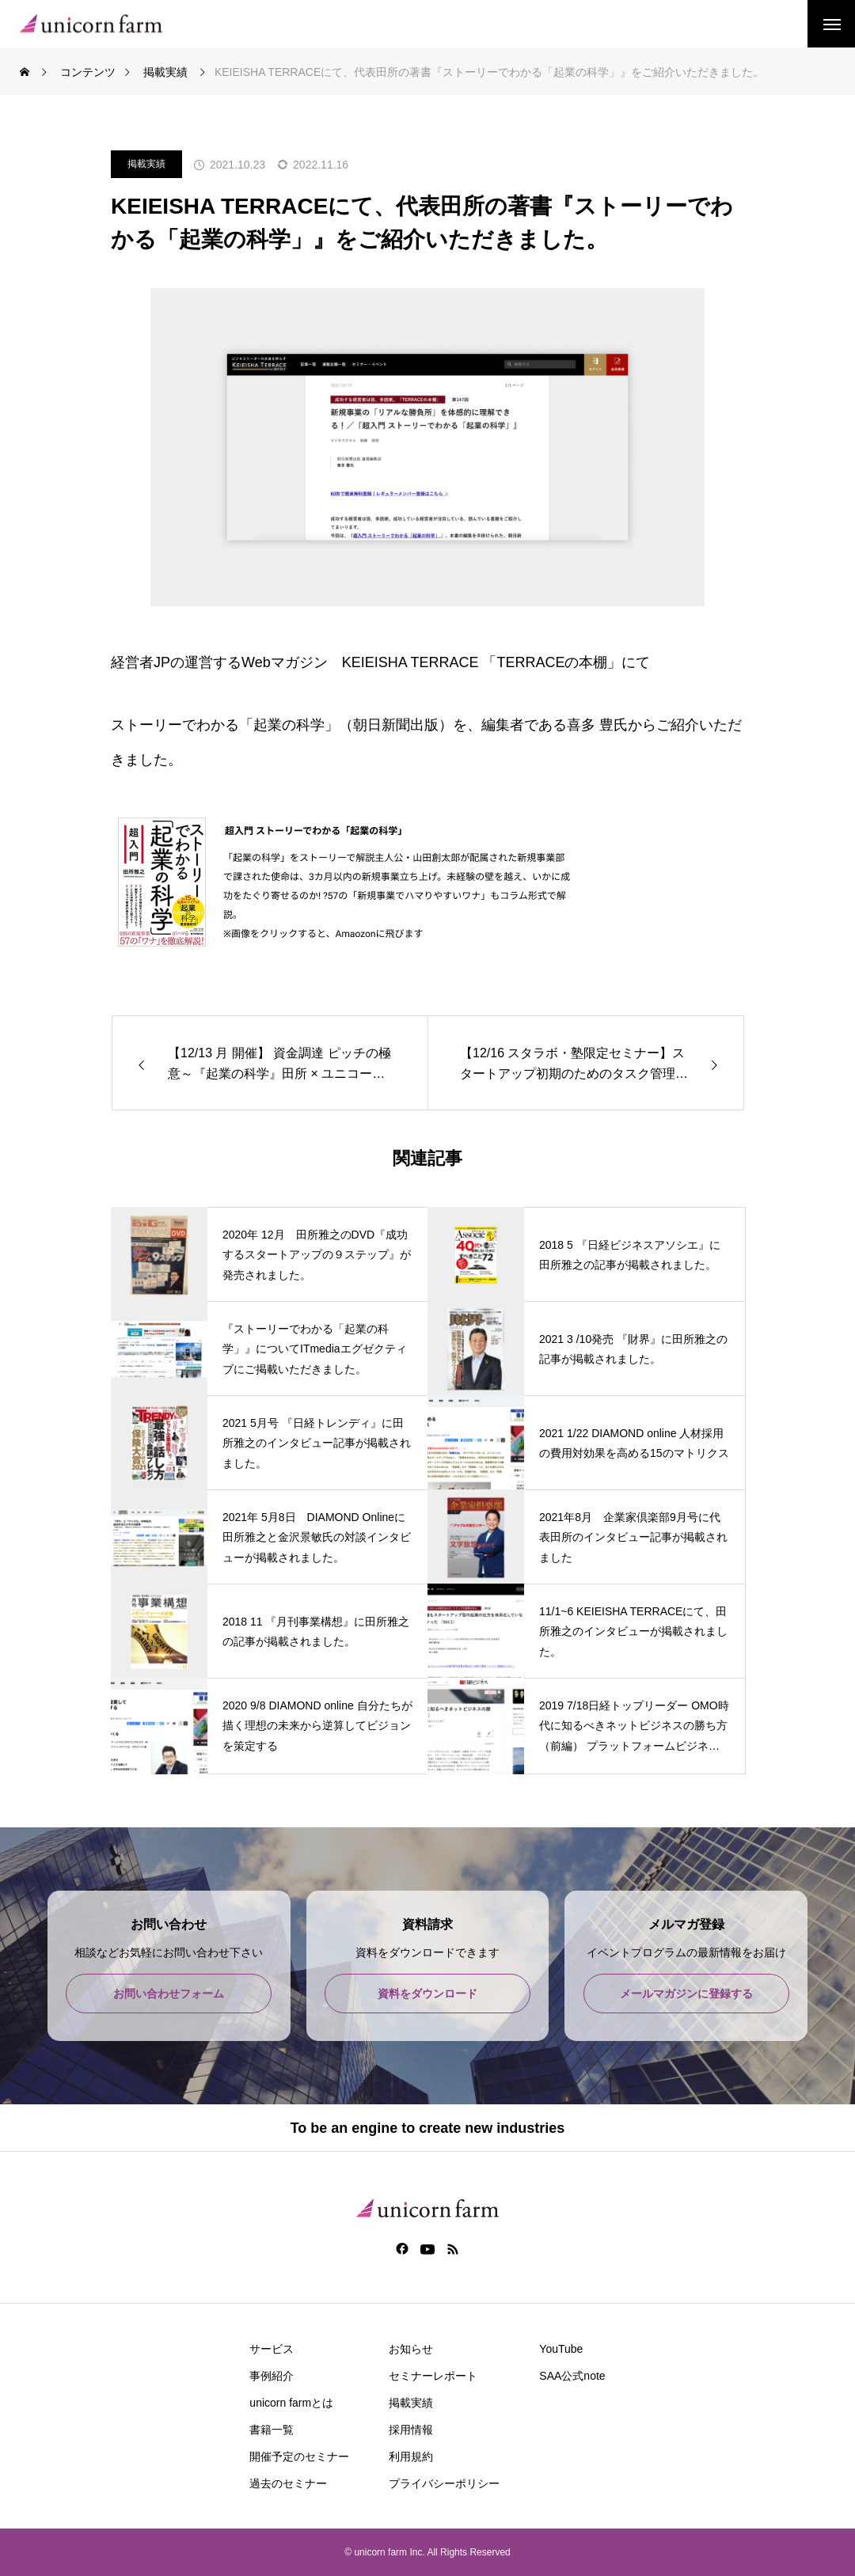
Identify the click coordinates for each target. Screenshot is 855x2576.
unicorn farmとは (291, 2402)
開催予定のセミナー (299, 2456)
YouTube (561, 2348)
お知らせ (411, 2348)
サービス (271, 2348)
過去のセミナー (288, 2483)
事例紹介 (271, 2375)
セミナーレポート (433, 2375)
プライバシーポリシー (444, 2483)
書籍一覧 (271, 2429)
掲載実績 (146, 163)
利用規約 (411, 2456)
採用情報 (411, 2429)
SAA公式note (572, 2375)
